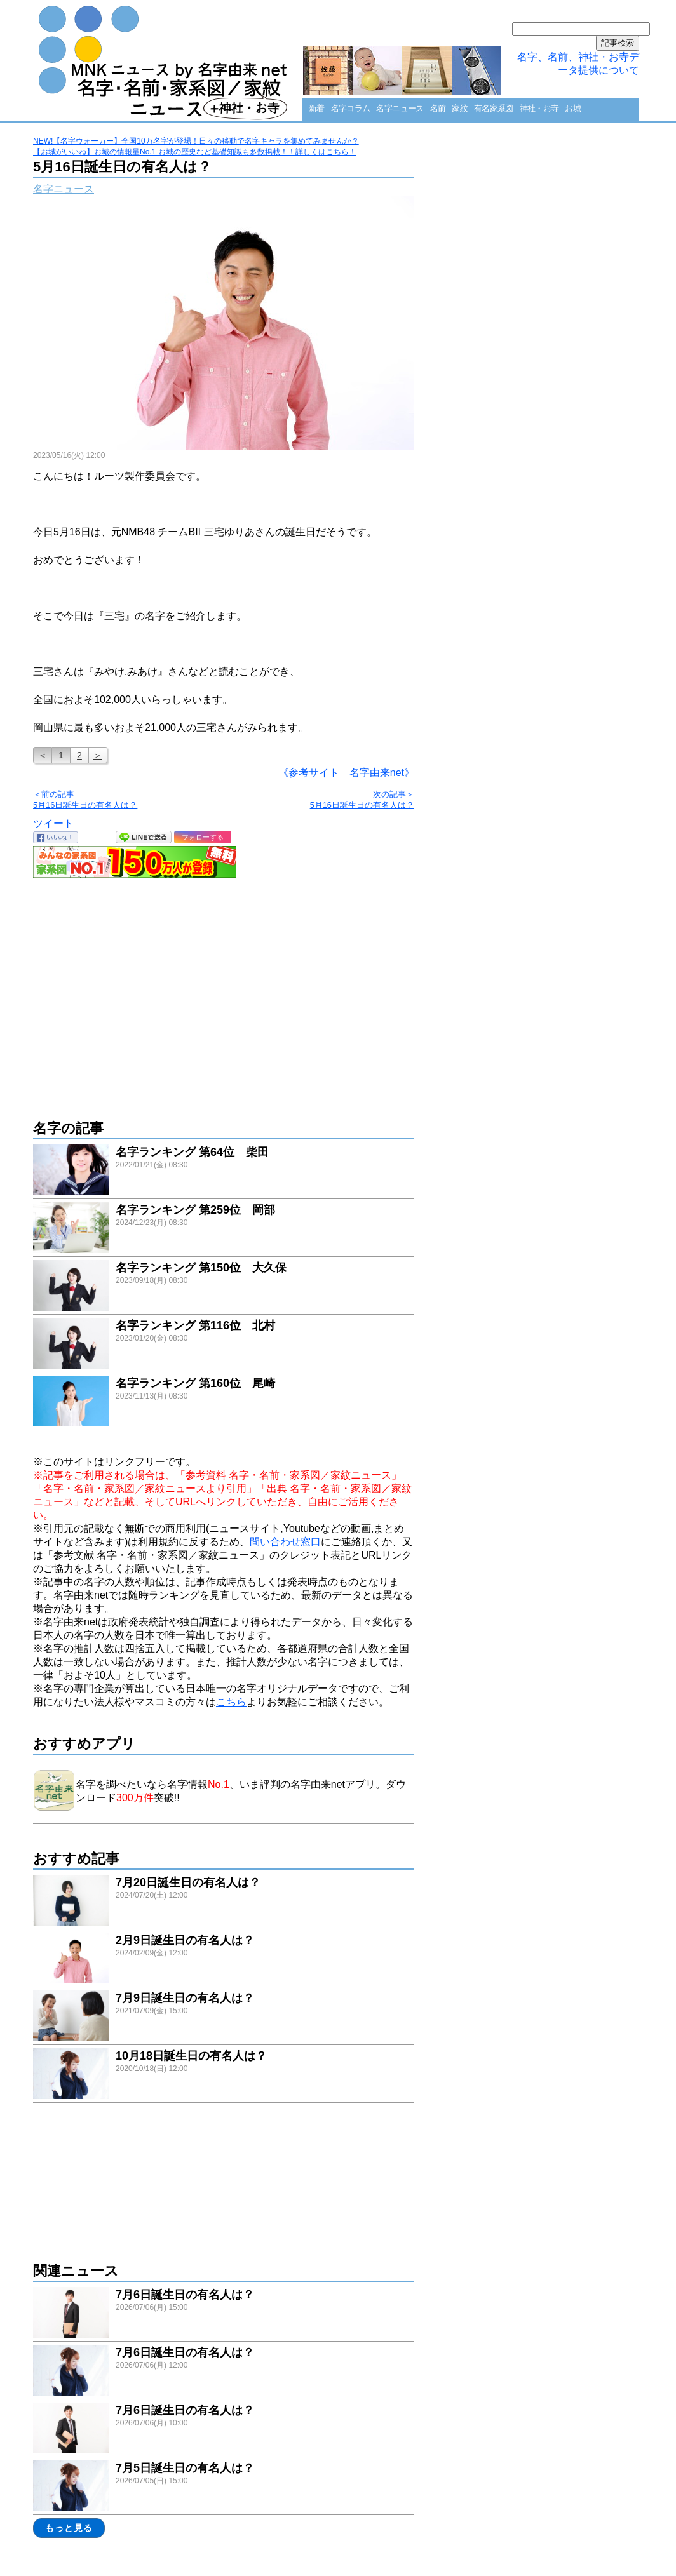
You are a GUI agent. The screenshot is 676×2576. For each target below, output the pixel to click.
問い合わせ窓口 (285, 1541)
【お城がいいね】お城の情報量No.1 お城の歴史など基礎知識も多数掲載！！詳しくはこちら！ (194, 151)
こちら (231, 1701)
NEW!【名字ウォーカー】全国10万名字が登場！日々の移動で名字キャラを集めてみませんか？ (196, 141)
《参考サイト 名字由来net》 (344, 772)
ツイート (53, 823)
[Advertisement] (223, 992)
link (223, 1171)
